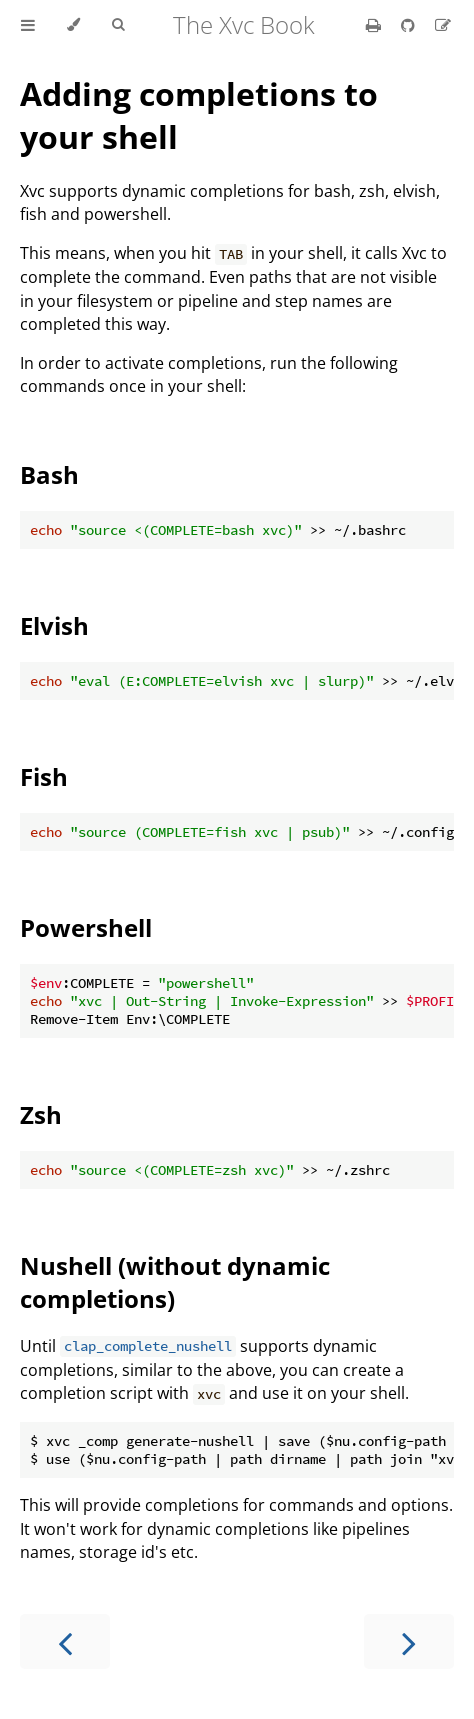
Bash (49, 474)
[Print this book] (375, 25)
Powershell (86, 927)
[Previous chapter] (65, 1641)
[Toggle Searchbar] (118, 25)
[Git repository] (410, 25)
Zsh (41, 1114)
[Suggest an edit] (443, 25)
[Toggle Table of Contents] (28, 25)
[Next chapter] (409, 1641)
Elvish (54, 625)
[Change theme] (73, 25)
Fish (44, 776)
